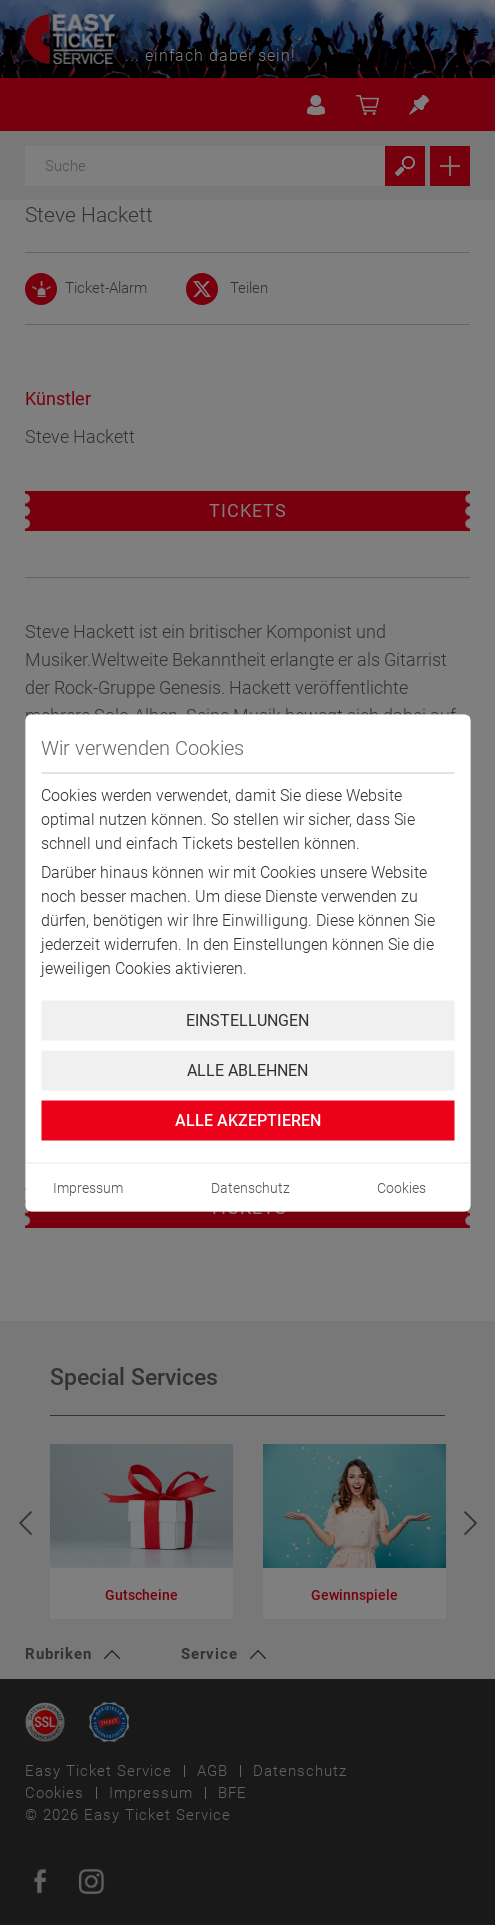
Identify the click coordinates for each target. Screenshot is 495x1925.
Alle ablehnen (247, 1069)
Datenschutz (250, 1187)
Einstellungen (247, 1019)
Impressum (88, 1187)
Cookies (401, 1187)
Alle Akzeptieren (248, 1119)
